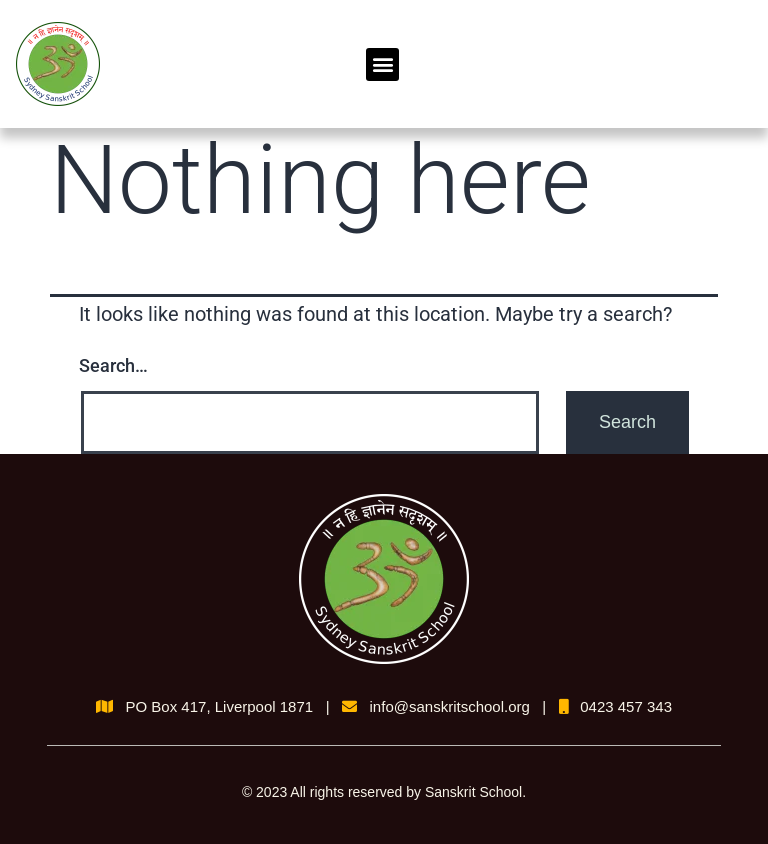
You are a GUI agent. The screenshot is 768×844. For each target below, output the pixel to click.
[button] (382, 64)
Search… (113, 365)
